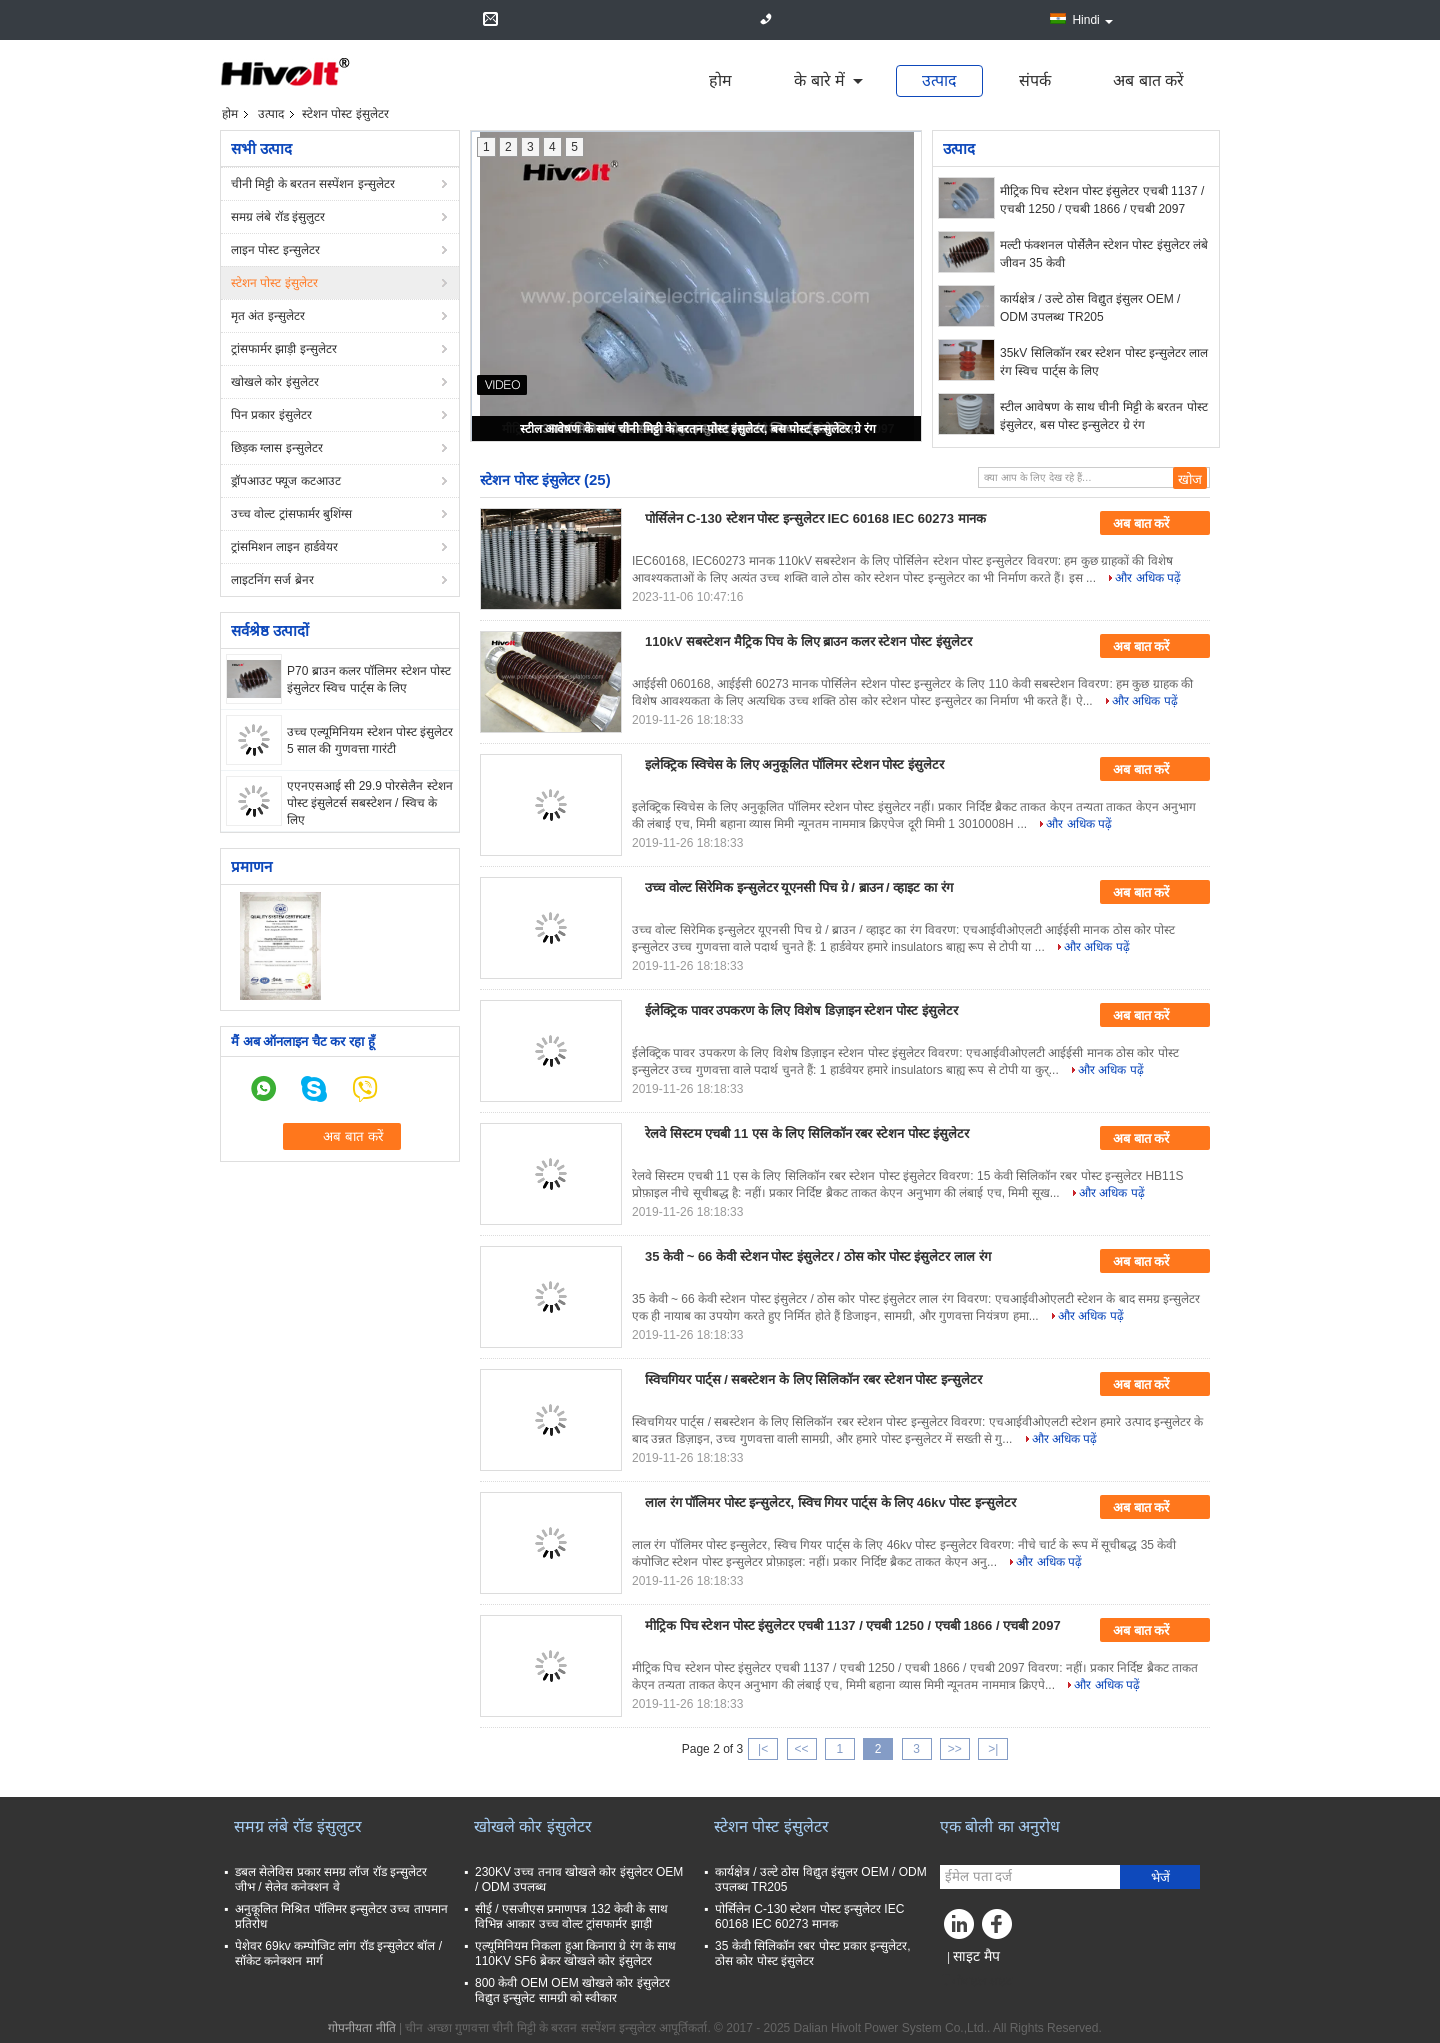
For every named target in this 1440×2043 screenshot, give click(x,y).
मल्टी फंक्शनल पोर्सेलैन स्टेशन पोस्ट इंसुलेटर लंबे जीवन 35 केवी (1104, 254)
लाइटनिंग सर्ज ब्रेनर (272, 580)
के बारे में (819, 80)
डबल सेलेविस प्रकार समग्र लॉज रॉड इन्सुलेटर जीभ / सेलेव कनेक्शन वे (331, 1879)
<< (801, 1749)
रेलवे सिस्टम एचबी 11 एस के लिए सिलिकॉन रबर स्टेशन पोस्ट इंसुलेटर (807, 1133)
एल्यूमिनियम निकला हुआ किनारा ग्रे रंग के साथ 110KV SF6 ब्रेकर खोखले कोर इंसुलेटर (575, 1953)
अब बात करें (1148, 80)
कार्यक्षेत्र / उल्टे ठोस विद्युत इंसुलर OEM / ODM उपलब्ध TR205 (1090, 308)
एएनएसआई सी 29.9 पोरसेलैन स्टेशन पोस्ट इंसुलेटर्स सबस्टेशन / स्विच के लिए (370, 803)
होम (720, 80)
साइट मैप (976, 1956)
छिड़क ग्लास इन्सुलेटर (277, 448)
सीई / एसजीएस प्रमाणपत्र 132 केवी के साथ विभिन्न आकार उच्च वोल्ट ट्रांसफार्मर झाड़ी (571, 1916)
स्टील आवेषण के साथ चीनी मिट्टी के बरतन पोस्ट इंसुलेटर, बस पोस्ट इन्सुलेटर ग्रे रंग (698, 429)
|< (763, 1749)
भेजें (1160, 1877)
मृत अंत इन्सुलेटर (268, 316)
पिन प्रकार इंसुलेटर (271, 415)
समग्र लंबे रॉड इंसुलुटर (278, 217)
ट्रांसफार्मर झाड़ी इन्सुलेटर (284, 349)
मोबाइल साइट (976, 1981)
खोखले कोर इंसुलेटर (275, 382)
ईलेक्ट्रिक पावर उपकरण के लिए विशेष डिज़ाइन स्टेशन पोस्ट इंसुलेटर (801, 1010)
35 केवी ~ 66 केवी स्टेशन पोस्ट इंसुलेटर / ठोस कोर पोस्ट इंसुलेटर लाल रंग (818, 1256)
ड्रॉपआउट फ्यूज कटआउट (286, 481)
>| (993, 1749)
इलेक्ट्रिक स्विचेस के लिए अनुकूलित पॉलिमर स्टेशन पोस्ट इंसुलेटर (794, 764)
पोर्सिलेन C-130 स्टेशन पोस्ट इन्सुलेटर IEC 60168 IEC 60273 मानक (815, 518)
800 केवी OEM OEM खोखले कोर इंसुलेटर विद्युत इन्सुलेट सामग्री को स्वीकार (572, 1990)
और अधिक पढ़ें (1148, 578)
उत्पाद (939, 80)
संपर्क (1035, 80)
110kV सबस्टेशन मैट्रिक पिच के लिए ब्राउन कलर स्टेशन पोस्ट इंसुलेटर (808, 641)
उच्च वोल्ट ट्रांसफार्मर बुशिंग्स (291, 514)
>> (955, 1749)
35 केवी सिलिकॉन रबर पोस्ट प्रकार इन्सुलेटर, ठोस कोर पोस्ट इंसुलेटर (813, 1953)
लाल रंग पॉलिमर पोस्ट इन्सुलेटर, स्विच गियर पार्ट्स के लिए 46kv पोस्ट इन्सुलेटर (830, 1502)
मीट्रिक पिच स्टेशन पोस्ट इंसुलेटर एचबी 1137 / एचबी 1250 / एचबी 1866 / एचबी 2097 (1102, 200)
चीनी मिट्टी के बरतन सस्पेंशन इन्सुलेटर (313, 184)
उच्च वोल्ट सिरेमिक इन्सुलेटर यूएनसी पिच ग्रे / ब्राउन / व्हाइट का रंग (799, 887)
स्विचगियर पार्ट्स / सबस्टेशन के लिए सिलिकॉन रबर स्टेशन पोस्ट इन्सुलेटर (813, 1379)
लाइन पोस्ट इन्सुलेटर (275, 250)
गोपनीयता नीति (361, 2028)
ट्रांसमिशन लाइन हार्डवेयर (284, 547)
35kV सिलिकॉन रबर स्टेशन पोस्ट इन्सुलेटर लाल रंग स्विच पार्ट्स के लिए (1104, 362)
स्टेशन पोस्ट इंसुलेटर (274, 283)
